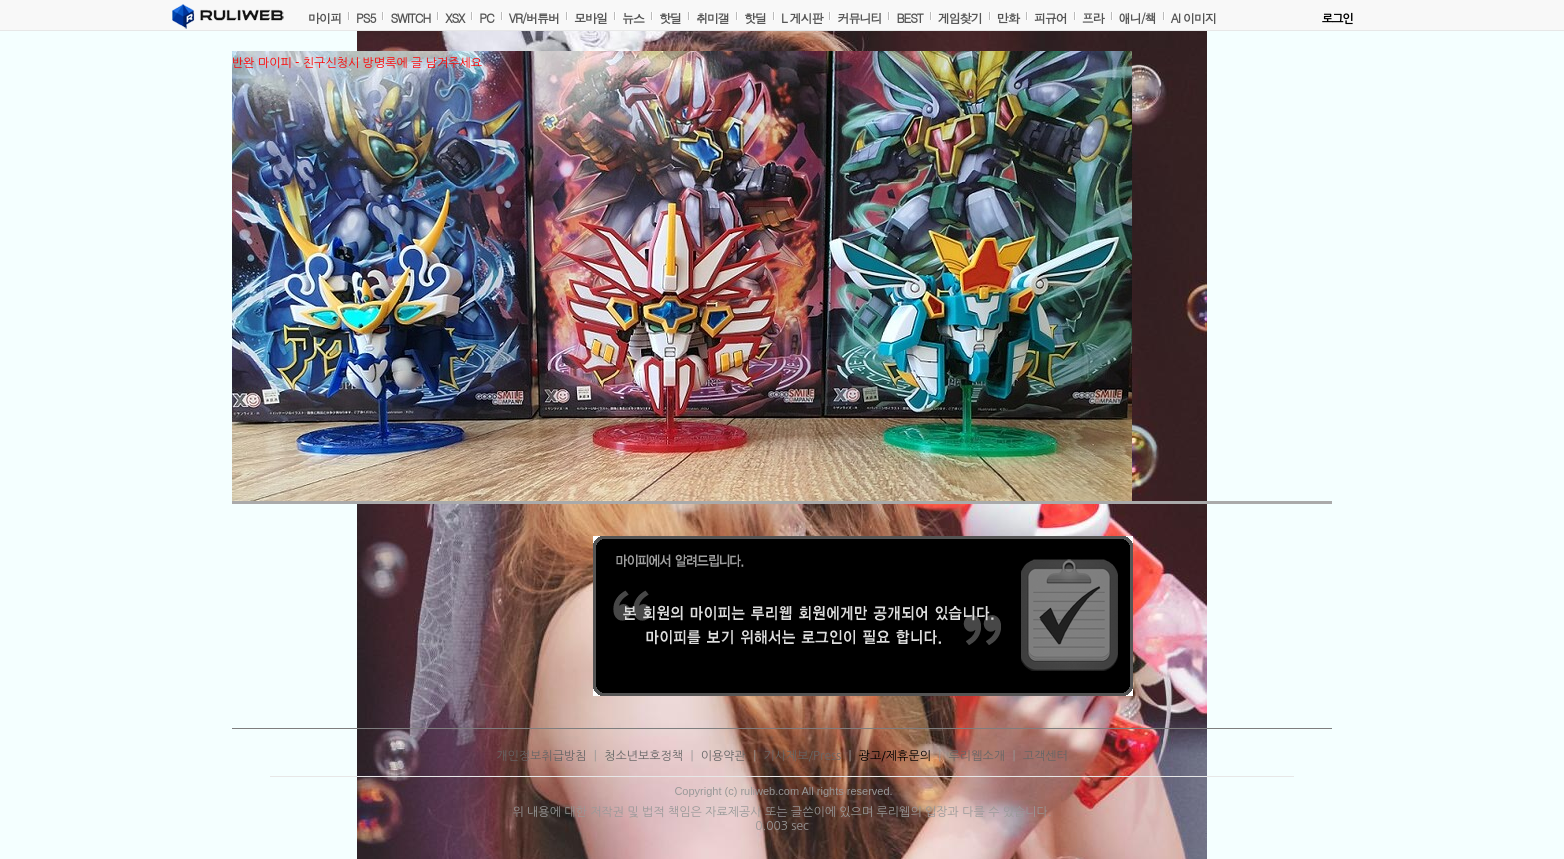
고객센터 (1045, 756)
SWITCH (410, 17)
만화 (1008, 17)
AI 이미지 (1193, 17)
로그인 (1337, 19)
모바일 (590, 17)
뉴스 (633, 17)
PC (486, 17)
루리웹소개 (977, 756)
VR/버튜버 (534, 17)
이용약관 (723, 756)
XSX (454, 17)
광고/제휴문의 (895, 756)
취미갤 (712, 17)
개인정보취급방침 (541, 756)
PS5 (365, 17)
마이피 (324, 17)
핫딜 (670, 17)
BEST (909, 17)
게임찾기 (960, 17)
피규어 (1050, 17)
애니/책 (1137, 17)
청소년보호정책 (643, 756)
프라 (1093, 17)
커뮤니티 (859, 17)
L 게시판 (802, 17)
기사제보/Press (803, 756)
